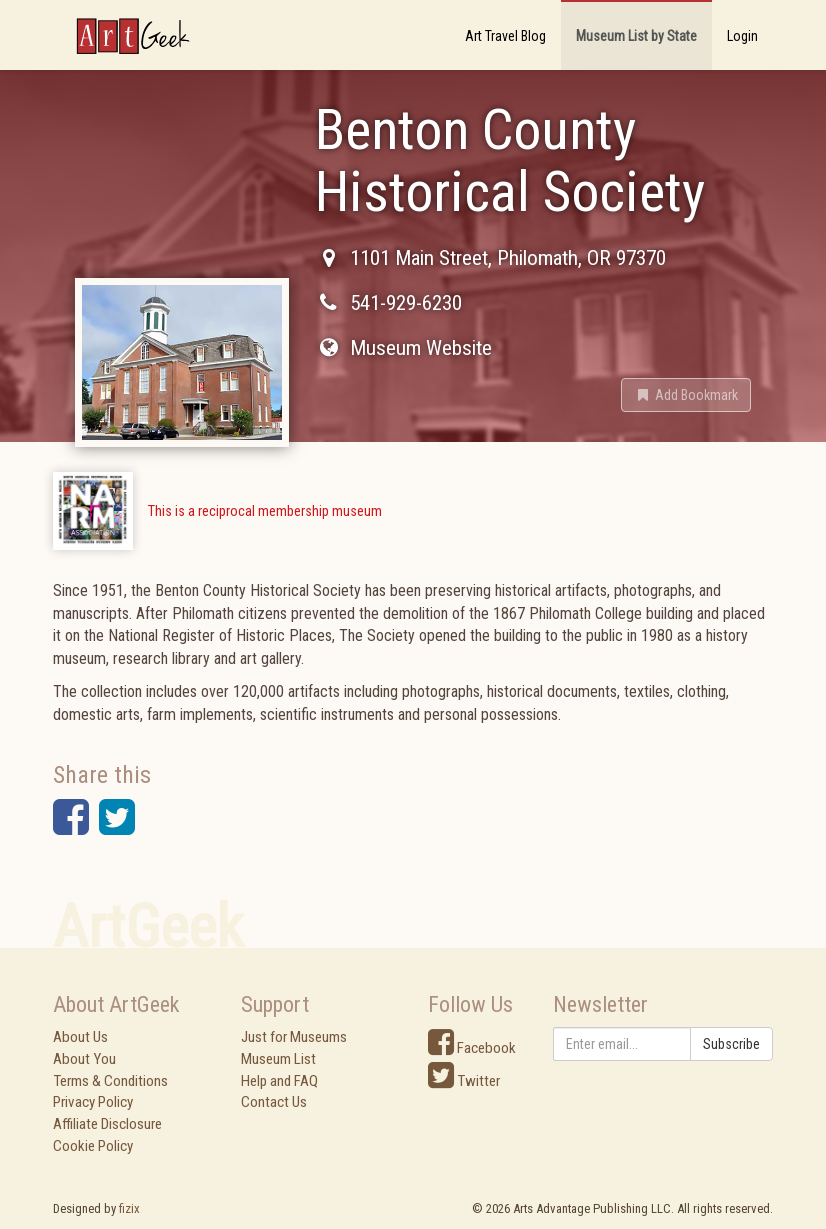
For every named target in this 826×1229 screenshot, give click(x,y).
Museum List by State (636, 36)
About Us (80, 1037)
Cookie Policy (93, 1146)
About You (84, 1059)
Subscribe (731, 1044)
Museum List (278, 1059)
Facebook (472, 1048)
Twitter (464, 1081)
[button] (686, 395)
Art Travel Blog (505, 36)
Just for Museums (294, 1037)
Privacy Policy (93, 1102)
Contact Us (274, 1102)
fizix (129, 1208)
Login (742, 36)
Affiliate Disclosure (107, 1124)
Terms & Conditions (110, 1081)
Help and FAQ (279, 1081)
